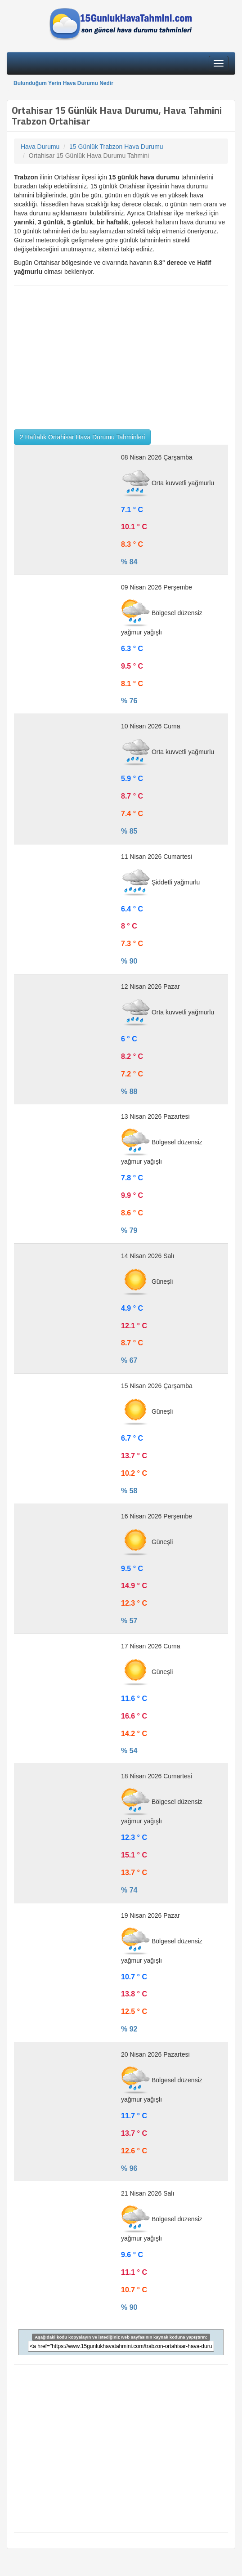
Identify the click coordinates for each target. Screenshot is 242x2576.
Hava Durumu (40, 146)
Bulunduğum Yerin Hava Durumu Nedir (63, 83)
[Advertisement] (121, 357)
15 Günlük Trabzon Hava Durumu (116, 146)
